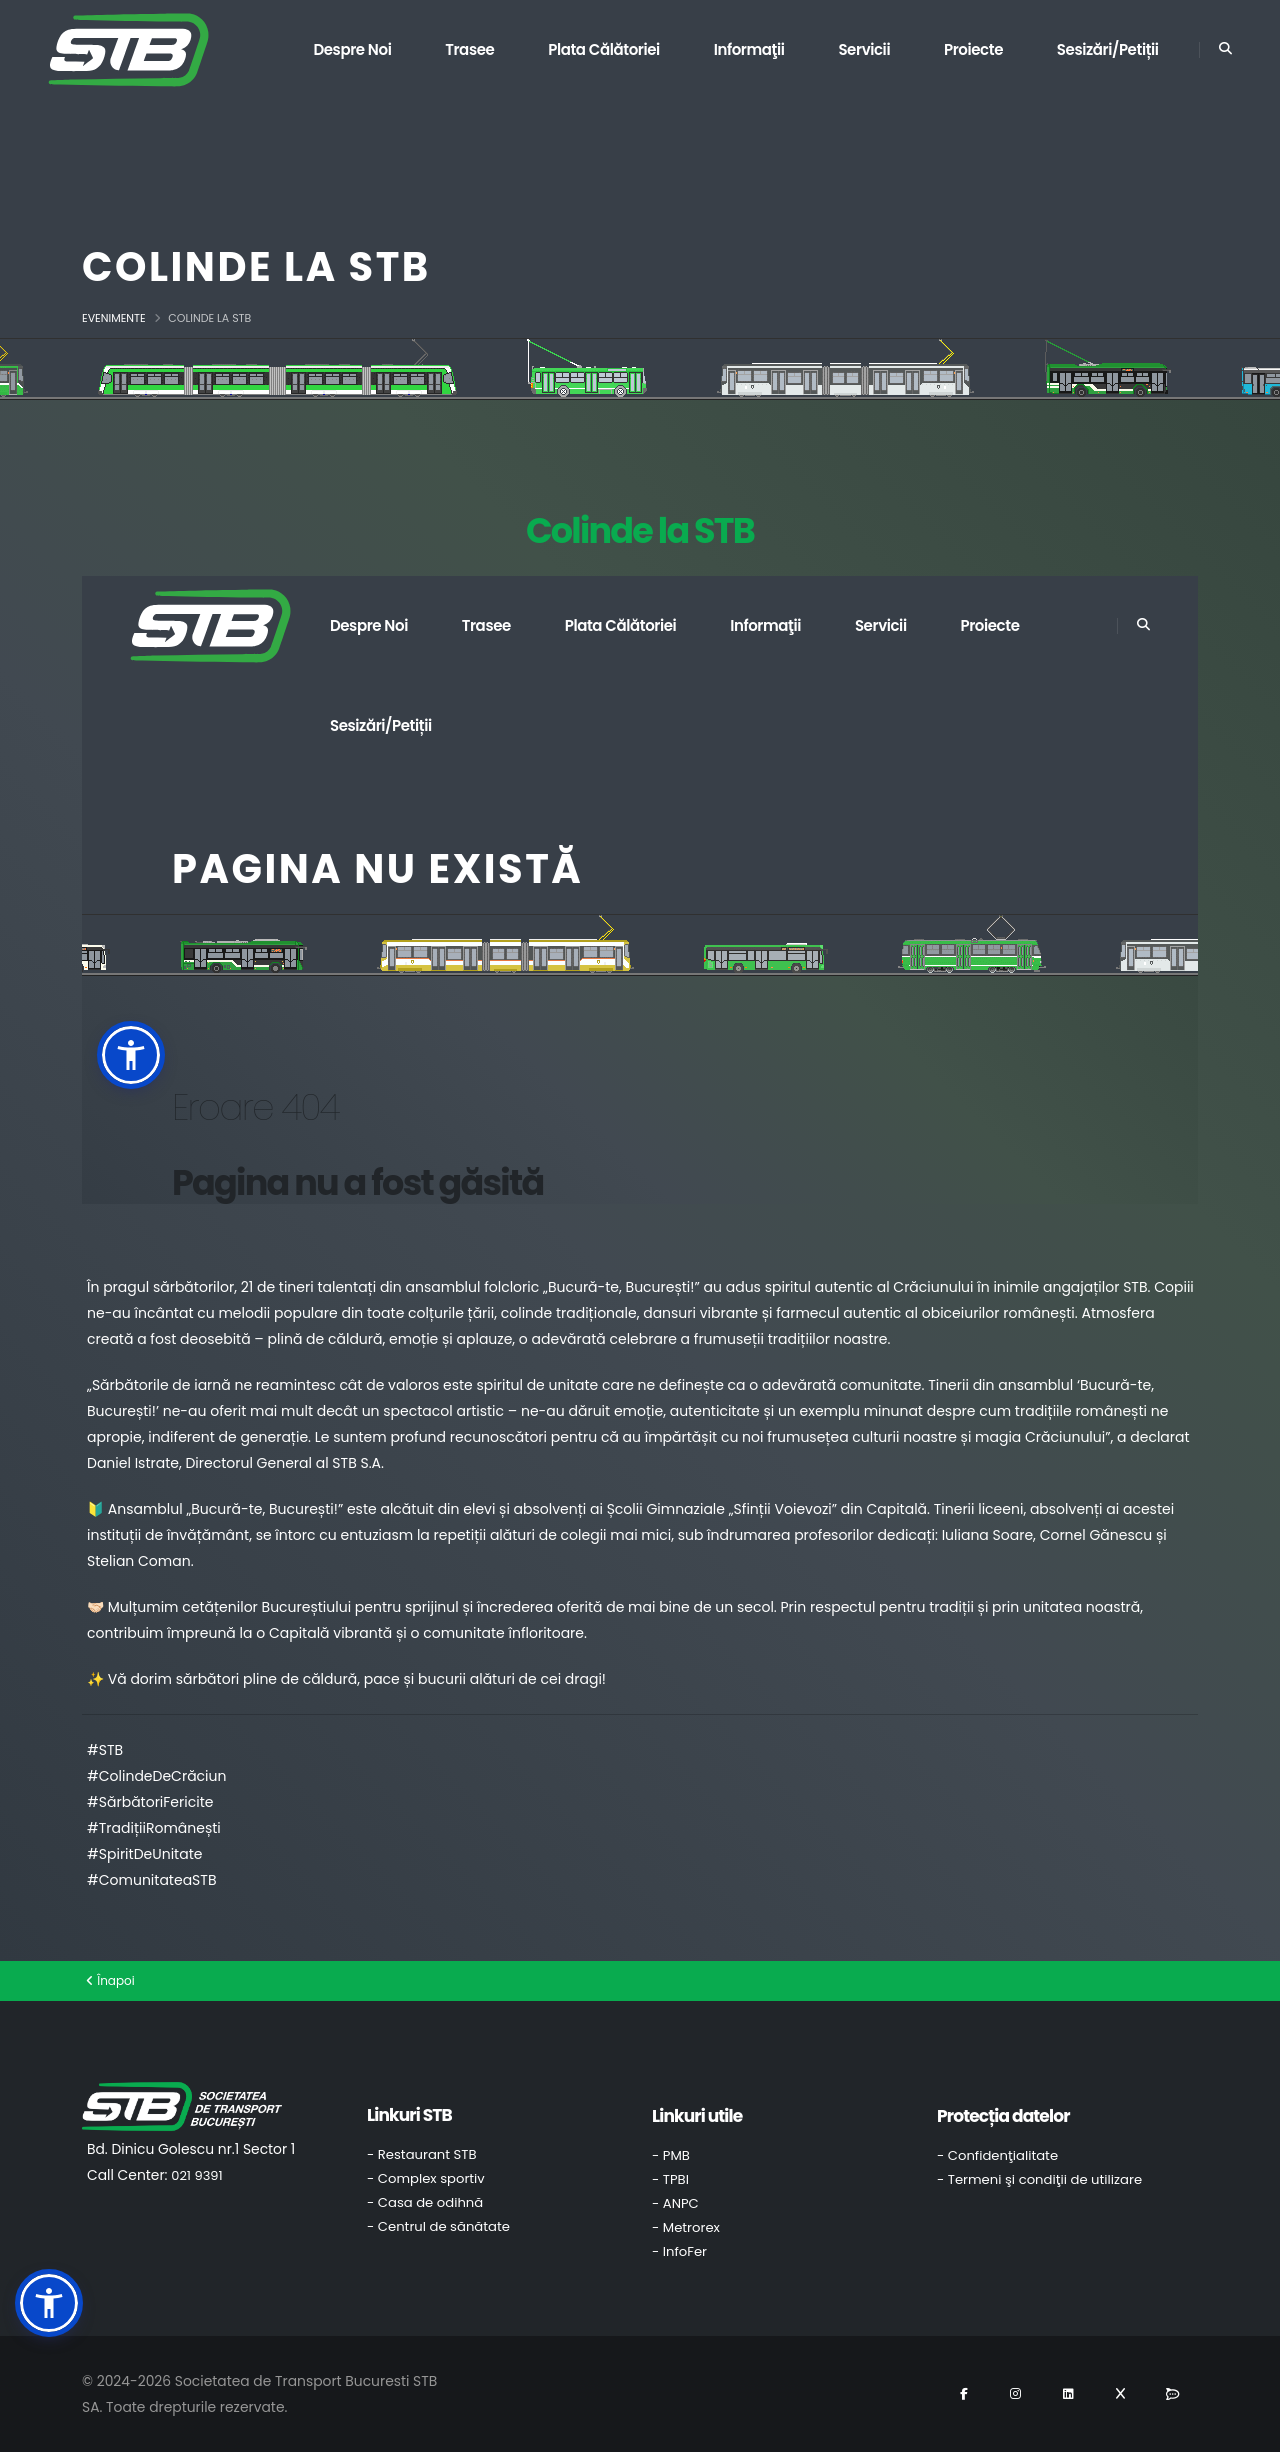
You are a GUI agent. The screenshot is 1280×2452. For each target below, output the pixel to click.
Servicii (864, 49)
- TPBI (670, 2179)
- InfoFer (679, 2251)
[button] (49, 2303)
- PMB (671, 2155)
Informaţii (749, 49)
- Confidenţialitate (997, 2155)
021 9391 (196, 2175)
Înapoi (110, 1980)
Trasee (469, 49)
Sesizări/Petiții (1108, 49)
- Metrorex (686, 2227)
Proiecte (973, 49)
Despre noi (352, 49)
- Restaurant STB (422, 2154)
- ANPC (675, 2203)
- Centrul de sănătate (438, 2226)
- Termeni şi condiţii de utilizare (1039, 2179)
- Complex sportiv (426, 2178)
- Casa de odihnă (425, 2202)
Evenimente (114, 318)
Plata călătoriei (604, 49)
